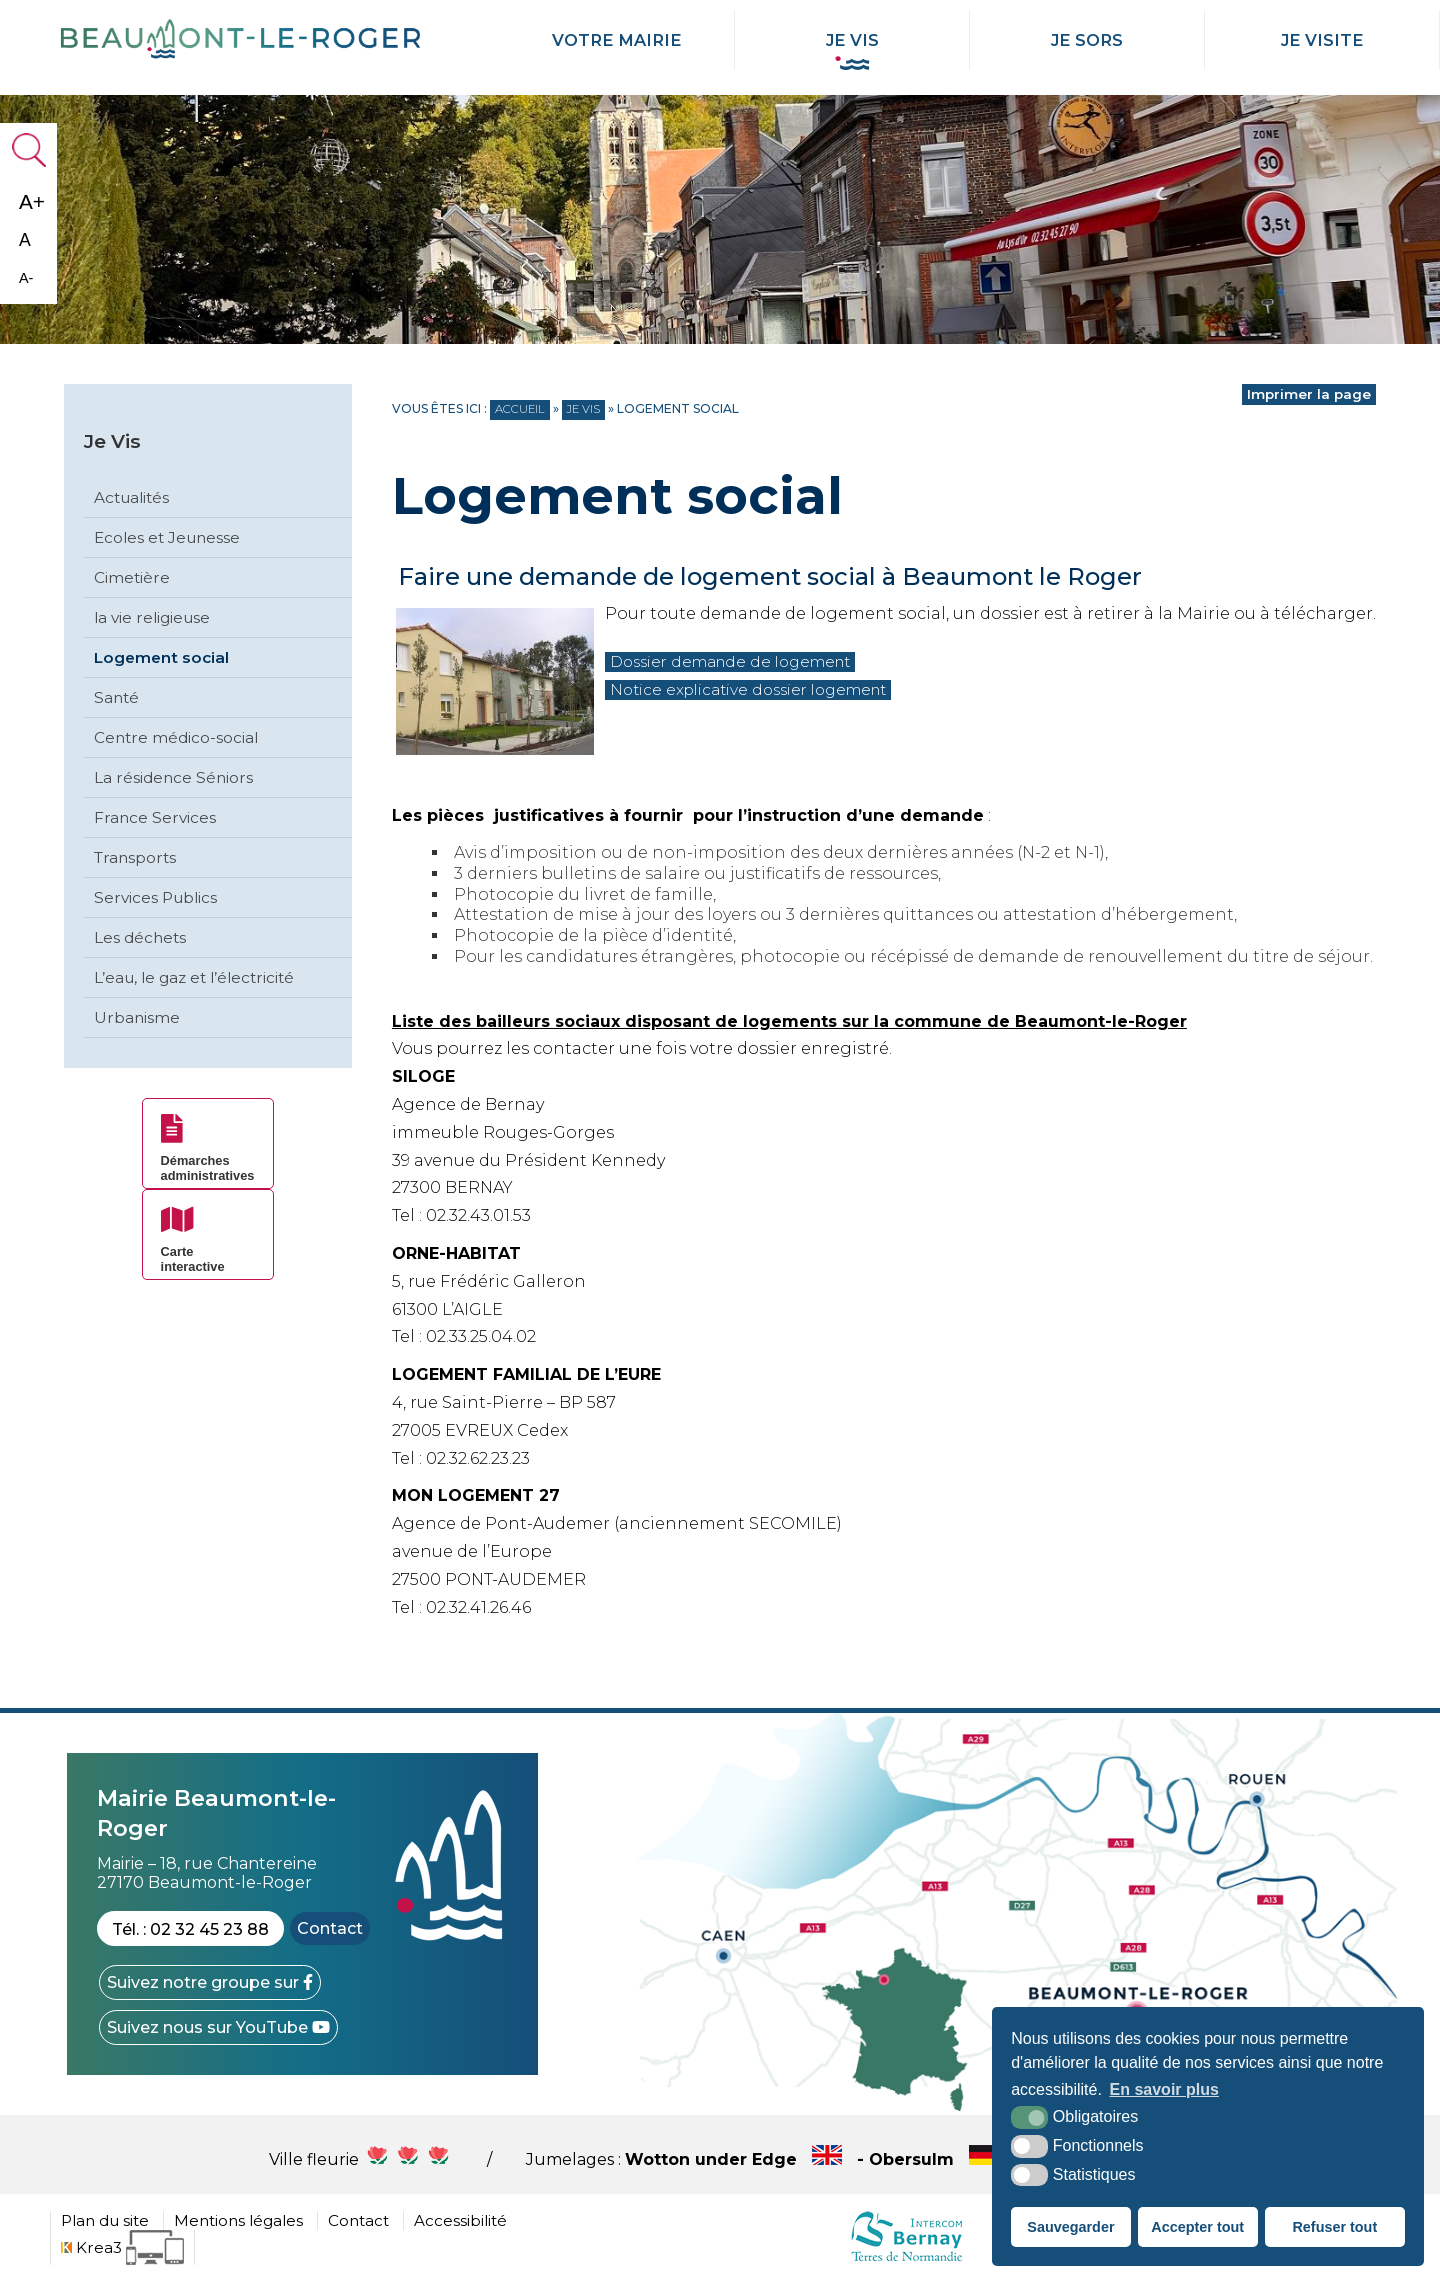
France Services (155, 817)
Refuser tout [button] (1334, 2227)
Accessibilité (460, 2220)
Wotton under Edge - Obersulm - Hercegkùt (898, 2159)
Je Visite (1322, 40)
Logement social (161, 657)
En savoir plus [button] (1164, 2089)
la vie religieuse (152, 617)
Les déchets (140, 937)
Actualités (131, 497)
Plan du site (105, 2220)
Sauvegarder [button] (1070, 2227)
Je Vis (852, 40)
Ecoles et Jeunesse (167, 537)
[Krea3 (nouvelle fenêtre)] (122, 2247)
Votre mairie (617, 40)
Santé (116, 697)
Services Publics (155, 897)
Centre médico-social (176, 737)
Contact (330, 1928)
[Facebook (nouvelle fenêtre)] (210, 1982)
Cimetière (132, 577)
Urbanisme (137, 1017)
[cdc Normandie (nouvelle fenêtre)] (906, 2260)
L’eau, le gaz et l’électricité (194, 977)
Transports (135, 857)
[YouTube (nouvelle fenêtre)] (218, 2027)
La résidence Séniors (173, 777)
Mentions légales (238, 2220)
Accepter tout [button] (1197, 2227)
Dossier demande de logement (740, 661)
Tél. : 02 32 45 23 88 (190, 1929)
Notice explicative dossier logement (760, 689)
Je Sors (1087, 40)
